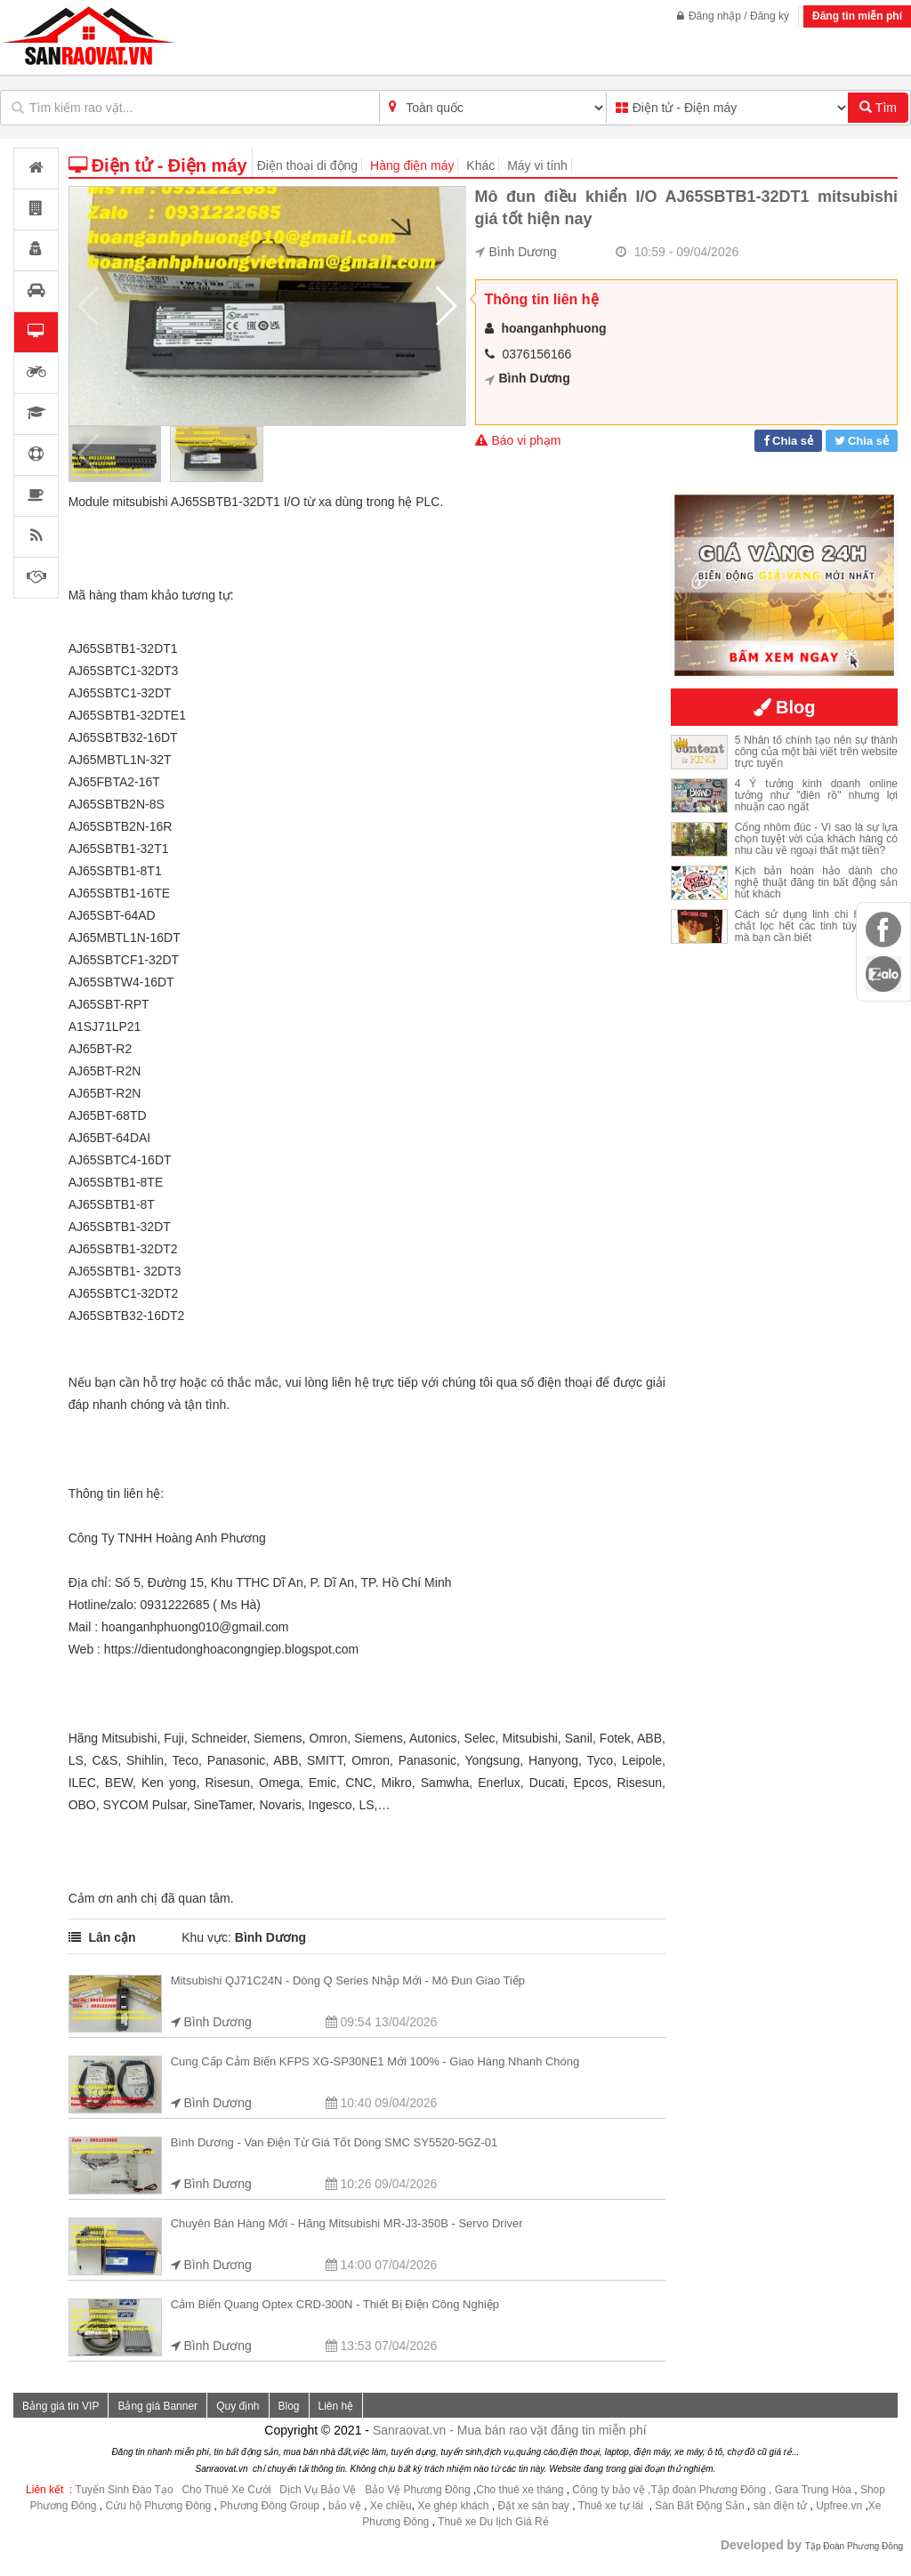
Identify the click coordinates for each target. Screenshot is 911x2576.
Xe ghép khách (452, 2506)
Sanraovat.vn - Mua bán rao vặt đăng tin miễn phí (510, 2430)
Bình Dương (523, 252)
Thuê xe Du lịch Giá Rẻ (493, 2522)
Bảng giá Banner (157, 2406)
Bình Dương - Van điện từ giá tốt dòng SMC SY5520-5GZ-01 (334, 2142)
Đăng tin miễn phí (857, 16)
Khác (480, 165)
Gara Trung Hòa (813, 2489)
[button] (445, 306)
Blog (289, 2406)
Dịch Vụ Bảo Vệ (317, 2489)
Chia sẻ (792, 441)
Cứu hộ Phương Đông (159, 2506)
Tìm (878, 108)
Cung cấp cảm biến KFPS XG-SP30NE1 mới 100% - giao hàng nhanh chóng (375, 2061)
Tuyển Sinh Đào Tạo (124, 2489)
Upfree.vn (839, 2506)
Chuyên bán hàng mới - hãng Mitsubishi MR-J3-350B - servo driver (347, 2223)
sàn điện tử (780, 2506)
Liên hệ (336, 2406)
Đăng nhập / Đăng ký (733, 16)
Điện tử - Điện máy (158, 165)
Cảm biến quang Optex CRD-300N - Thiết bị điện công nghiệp (335, 2304)
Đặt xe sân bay (532, 2506)
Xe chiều (391, 2506)
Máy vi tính (537, 165)
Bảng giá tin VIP (60, 2406)
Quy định (237, 2406)
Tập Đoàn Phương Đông (854, 2546)
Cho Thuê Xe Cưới (225, 2489)
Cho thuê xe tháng (519, 2489)
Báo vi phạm (518, 440)
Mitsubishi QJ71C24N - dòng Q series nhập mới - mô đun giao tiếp (348, 1980)
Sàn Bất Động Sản (699, 2506)
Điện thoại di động (308, 165)
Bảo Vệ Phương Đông (417, 2489)
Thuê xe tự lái (612, 2506)
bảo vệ (346, 2506)
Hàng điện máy (412, 165)
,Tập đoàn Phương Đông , (709, 2489)
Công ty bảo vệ (608, 2489)
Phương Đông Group (268, 2506)
